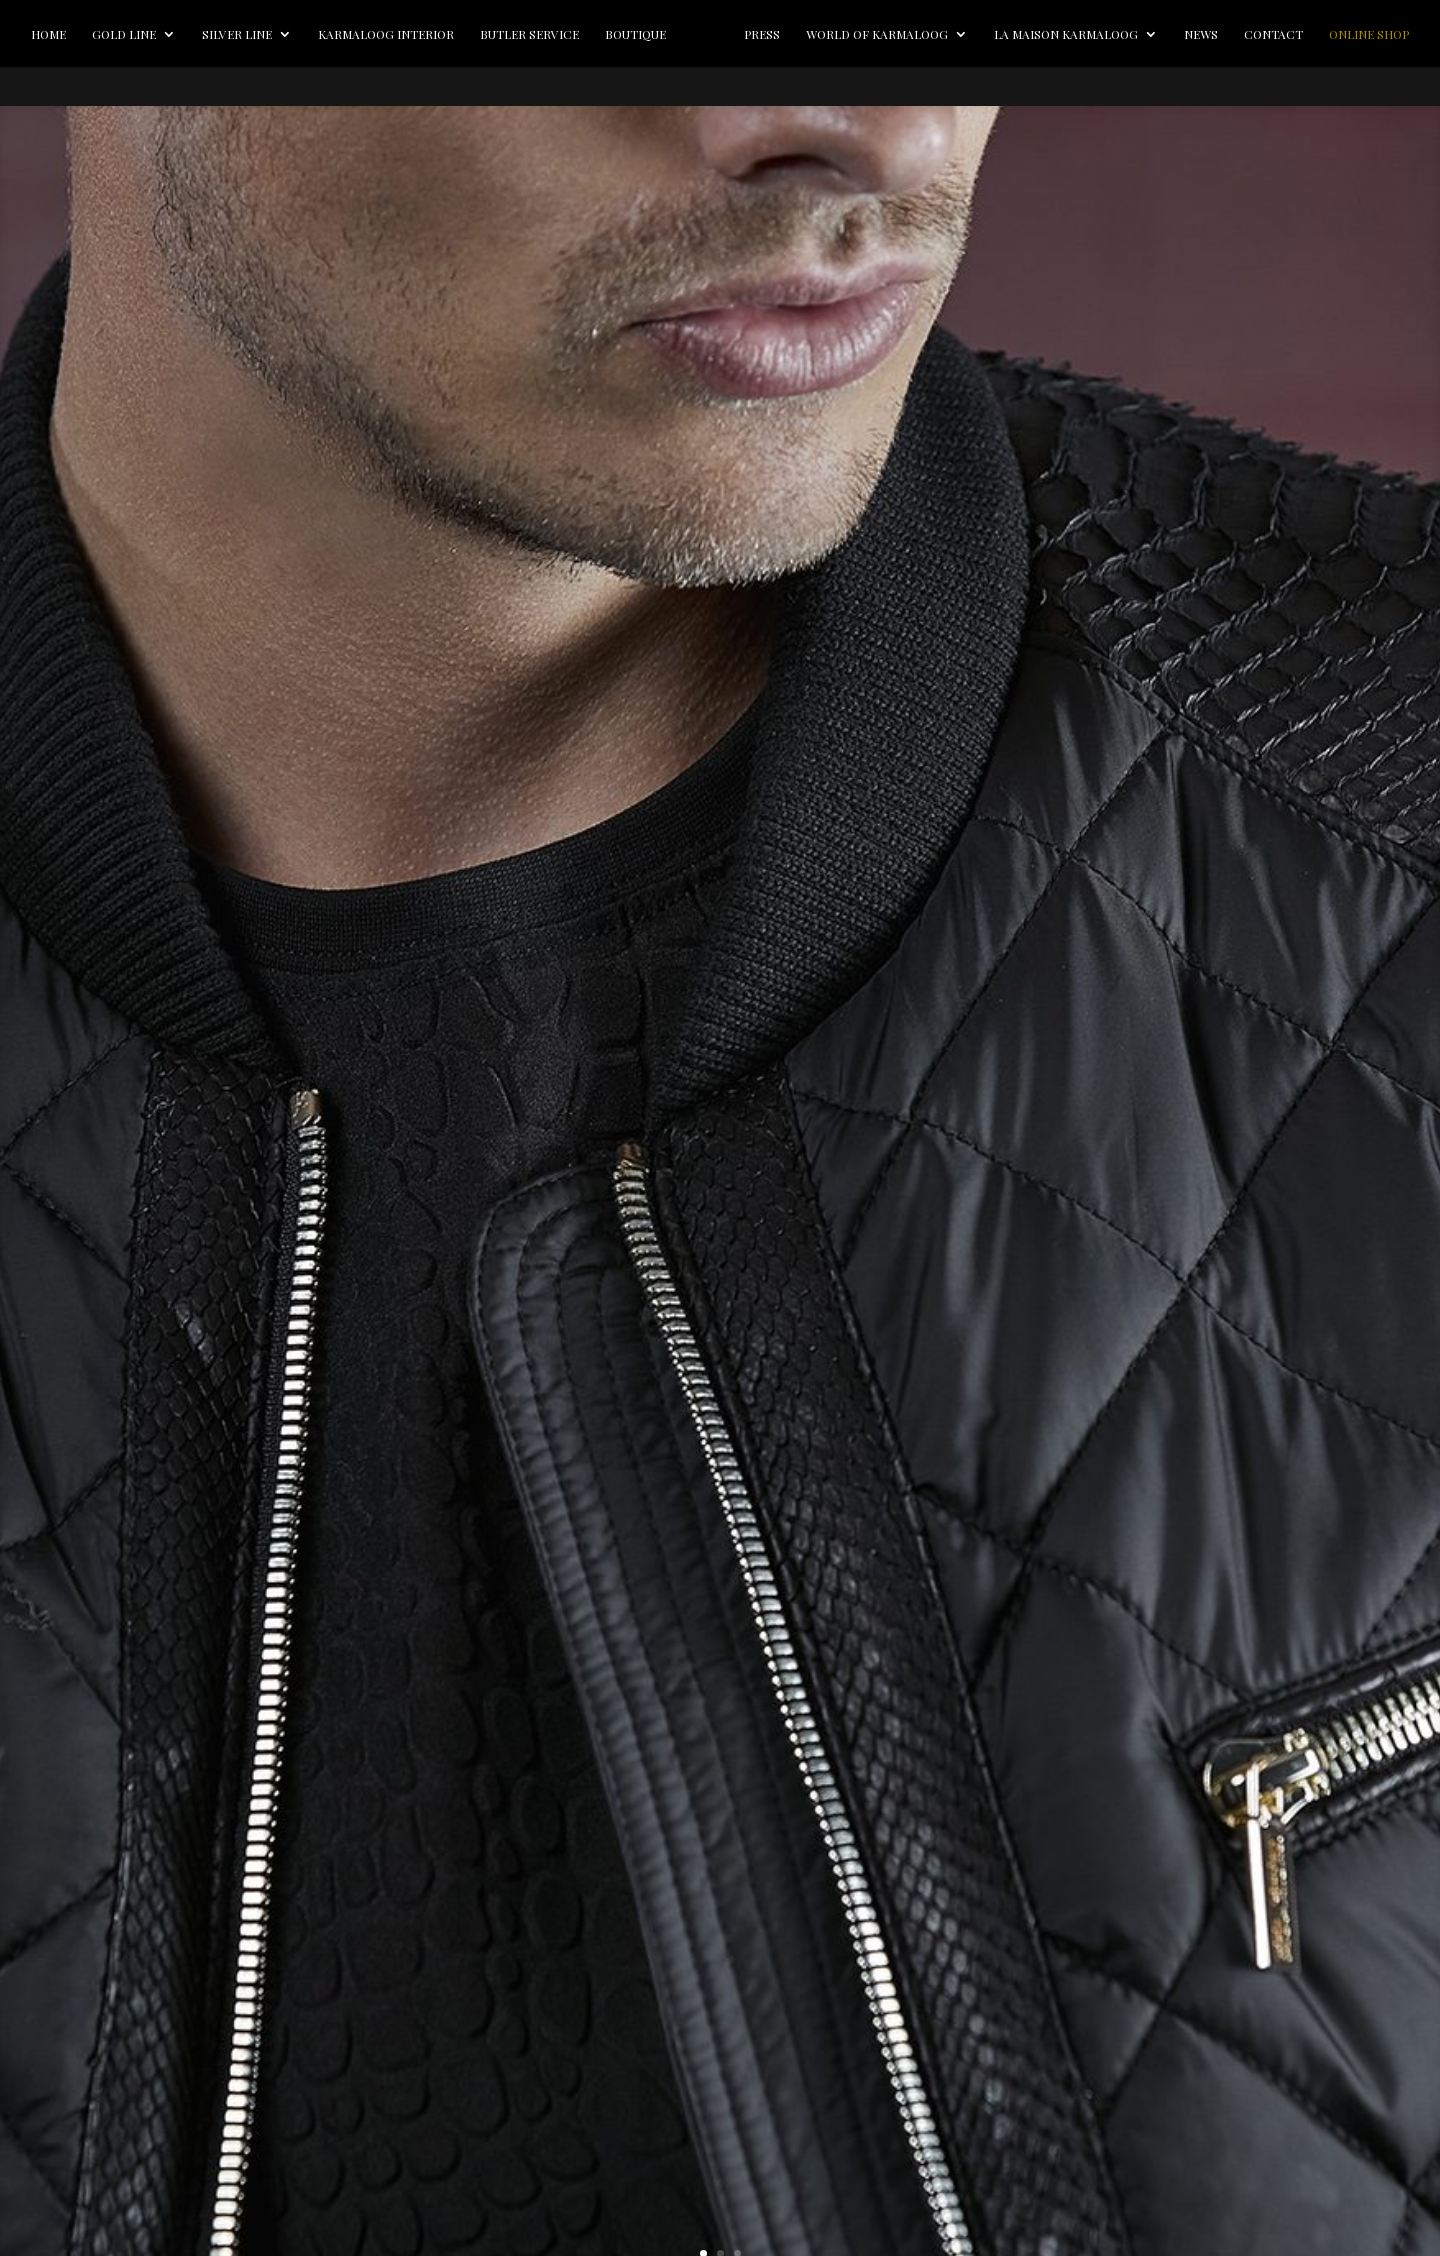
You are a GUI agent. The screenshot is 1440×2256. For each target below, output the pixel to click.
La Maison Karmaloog (1139, 33)
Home (59, 33)
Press (835, 33)
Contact (1346, 33)
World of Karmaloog (950, 33)
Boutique (646, 33)
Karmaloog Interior (397, 33)
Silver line (248, 33)
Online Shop (720, 73)
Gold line (135, 33)
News (1274, 33)
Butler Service (540, 33)
